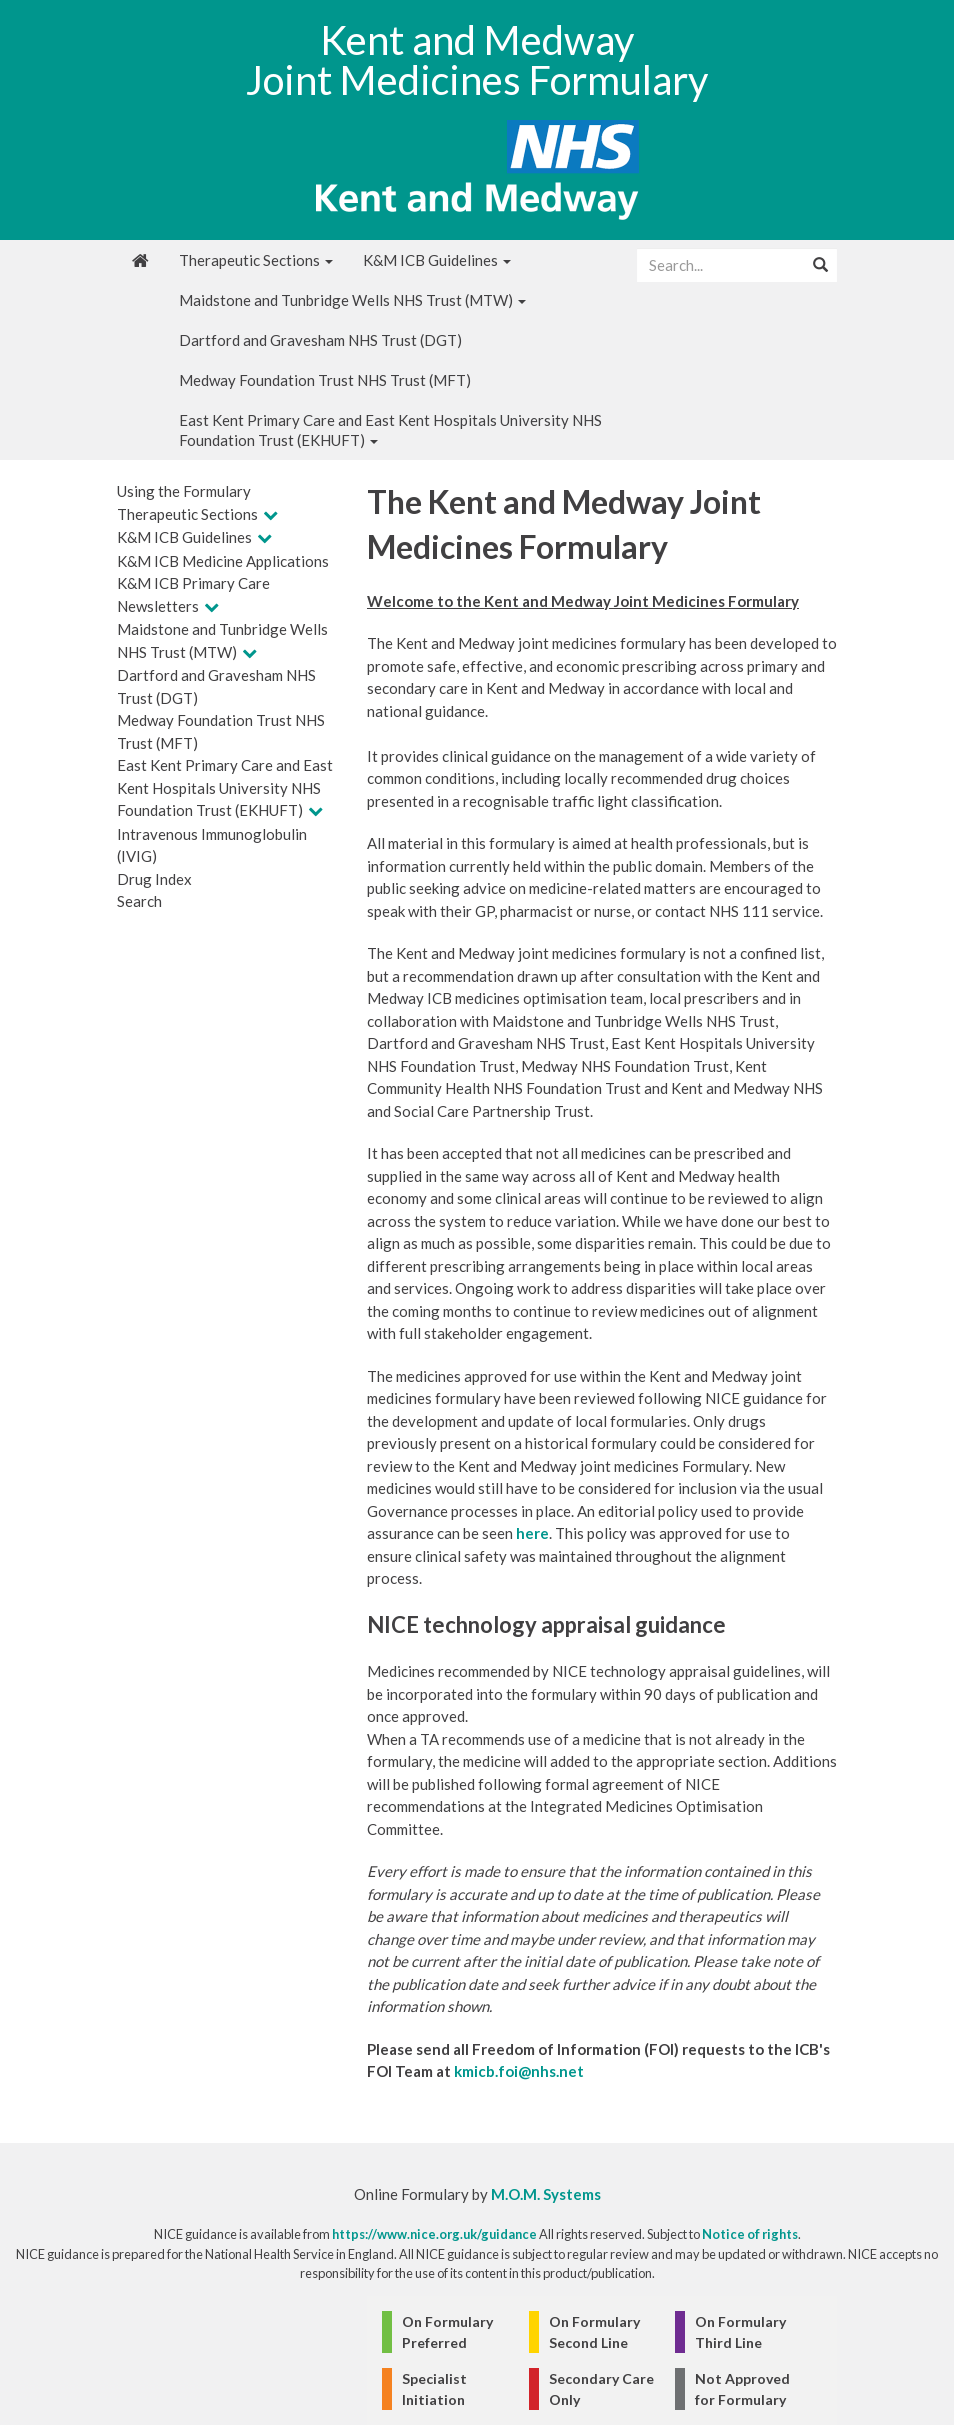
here (532, 1533)
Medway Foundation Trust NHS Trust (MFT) (325, 380)
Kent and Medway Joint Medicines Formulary (477, 60)
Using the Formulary (184, 491)
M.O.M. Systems (546, 2194)
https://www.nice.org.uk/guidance (434, 2234)
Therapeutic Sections (256, 260)
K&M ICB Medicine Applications (223, 561)
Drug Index (154, 879)
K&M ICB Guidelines (437, 260)
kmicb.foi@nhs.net (519, 2071)
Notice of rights (750, 2234)
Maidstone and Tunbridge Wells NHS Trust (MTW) (352, 300)
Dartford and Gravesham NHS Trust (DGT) (320, 340)
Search (139, 901)
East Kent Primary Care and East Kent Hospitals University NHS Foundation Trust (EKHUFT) (390, 430)
